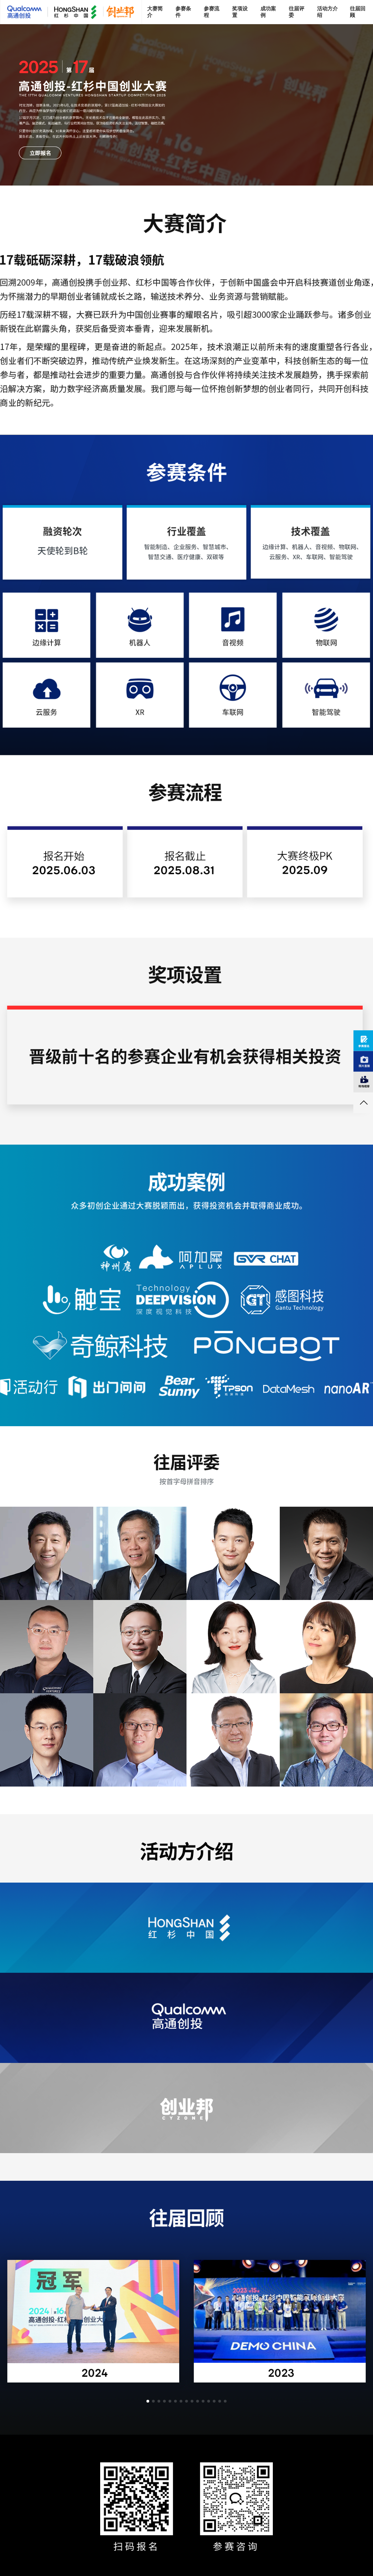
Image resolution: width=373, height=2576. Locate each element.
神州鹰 (115, 1256)
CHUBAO (82, 1297)
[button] (147, 2401)
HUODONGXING (30, 1386)
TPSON (229, 1386)
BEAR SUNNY (178, 1386)
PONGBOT (266, 1344)
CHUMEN (106, 1386)
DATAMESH (289, 1386)
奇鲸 (93, 1344)
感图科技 (281, 1297)
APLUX (186, 1256)
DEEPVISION (182, 1297)
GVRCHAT (266, 1256)
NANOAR (347, 1386)
